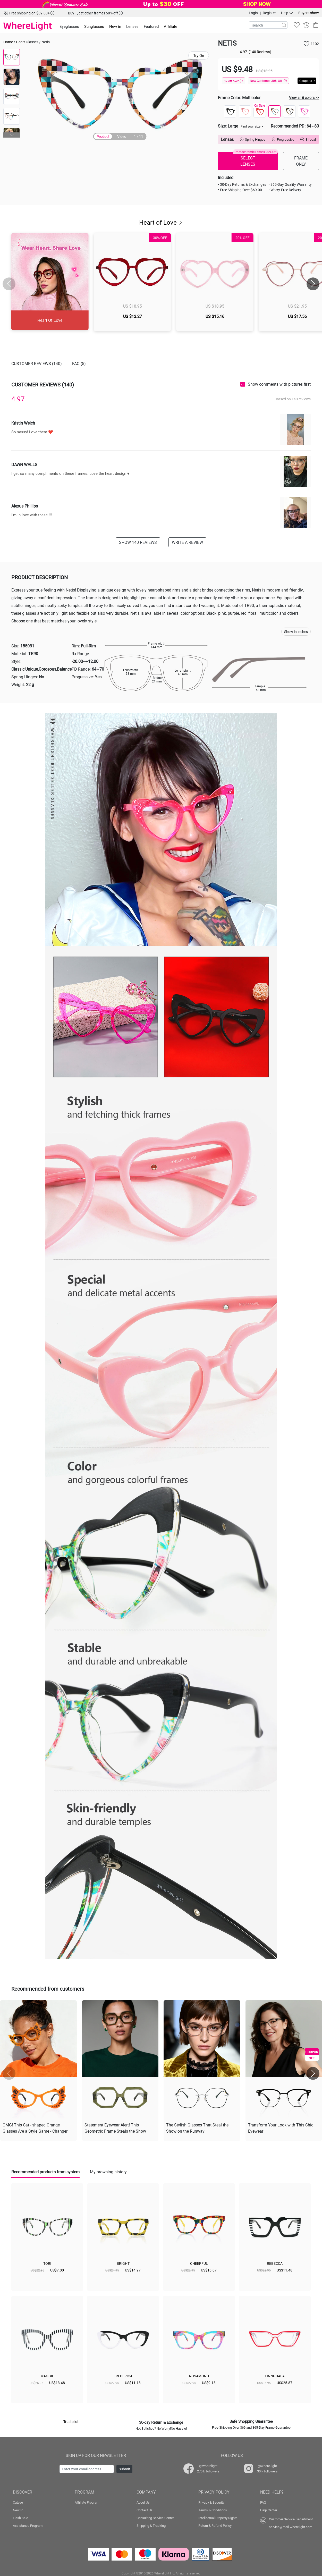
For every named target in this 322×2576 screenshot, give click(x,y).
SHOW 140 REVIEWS (138, 542)
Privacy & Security (211, 2502)
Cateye (18, 2502)
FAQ (263, 2502)
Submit (124, 2469)
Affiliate (170, 26)
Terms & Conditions (212, 2510)
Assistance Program (28, 2525)
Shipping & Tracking (151, 2525)
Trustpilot (71, 2421)
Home (8, 41)
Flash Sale (20, 2517)
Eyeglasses (69, 26)
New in (115, 26)
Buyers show (308, 12)
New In (18, 2510)
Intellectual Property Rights (218, 2517)
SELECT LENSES (255, 159)
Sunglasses (94, 26)
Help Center (268, 2510)
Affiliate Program (87, 2502)
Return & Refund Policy (215, 2525)
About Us (143, 2502)
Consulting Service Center (155, 2517)
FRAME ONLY (301, 161)
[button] (11, 135)
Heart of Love (161, 222)
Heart (20, 41)
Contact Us (144, 2510)
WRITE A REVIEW (187, 542)
